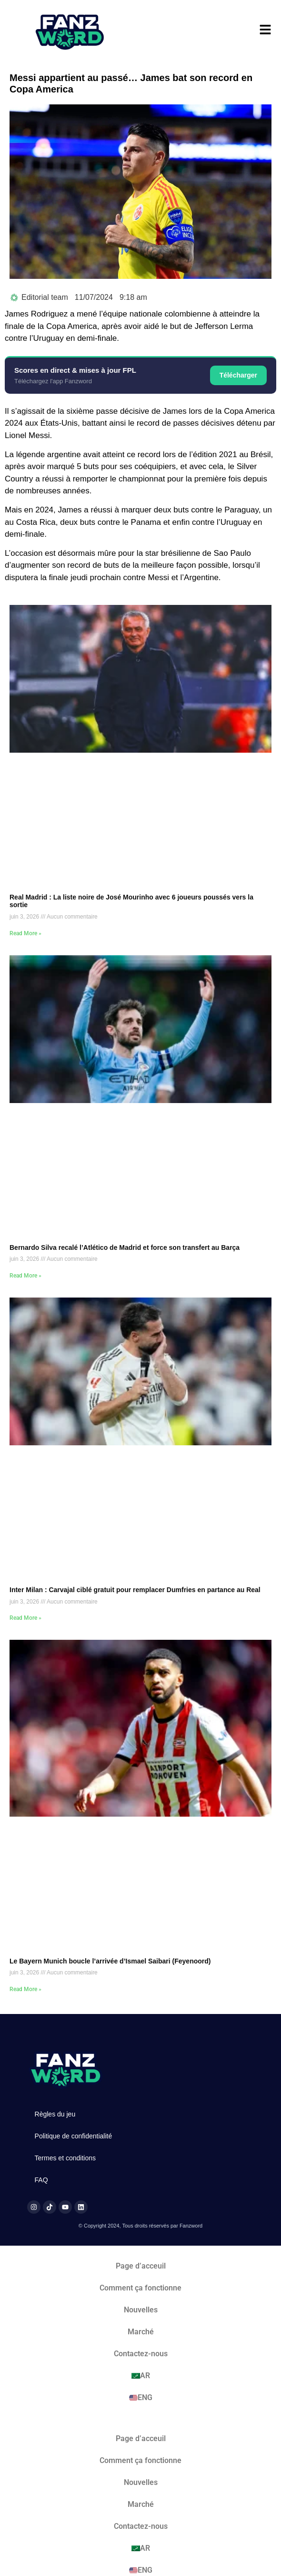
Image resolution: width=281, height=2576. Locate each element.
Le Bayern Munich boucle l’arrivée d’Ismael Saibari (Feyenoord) (110, 1961)
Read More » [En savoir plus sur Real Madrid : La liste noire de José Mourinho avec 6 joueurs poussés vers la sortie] (25, 933)
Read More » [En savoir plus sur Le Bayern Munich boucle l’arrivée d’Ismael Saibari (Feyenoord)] (25, 1989)
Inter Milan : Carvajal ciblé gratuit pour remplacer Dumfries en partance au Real (135, 1590)
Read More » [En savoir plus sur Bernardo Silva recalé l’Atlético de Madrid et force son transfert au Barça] (25, 1275)
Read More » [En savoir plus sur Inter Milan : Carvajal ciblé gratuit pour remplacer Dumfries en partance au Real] (25, 1618)
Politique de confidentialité (73, 2136)
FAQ (41, 2180)
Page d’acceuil (141, 2265)
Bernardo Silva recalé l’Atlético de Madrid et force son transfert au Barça (125, 1247)
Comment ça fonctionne (140, 2287)
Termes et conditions (65, 2158)
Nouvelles (141, 2309)
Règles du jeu (55, 2114)
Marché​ (141, 2331)
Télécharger (238, 375)
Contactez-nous (141, 2353)
